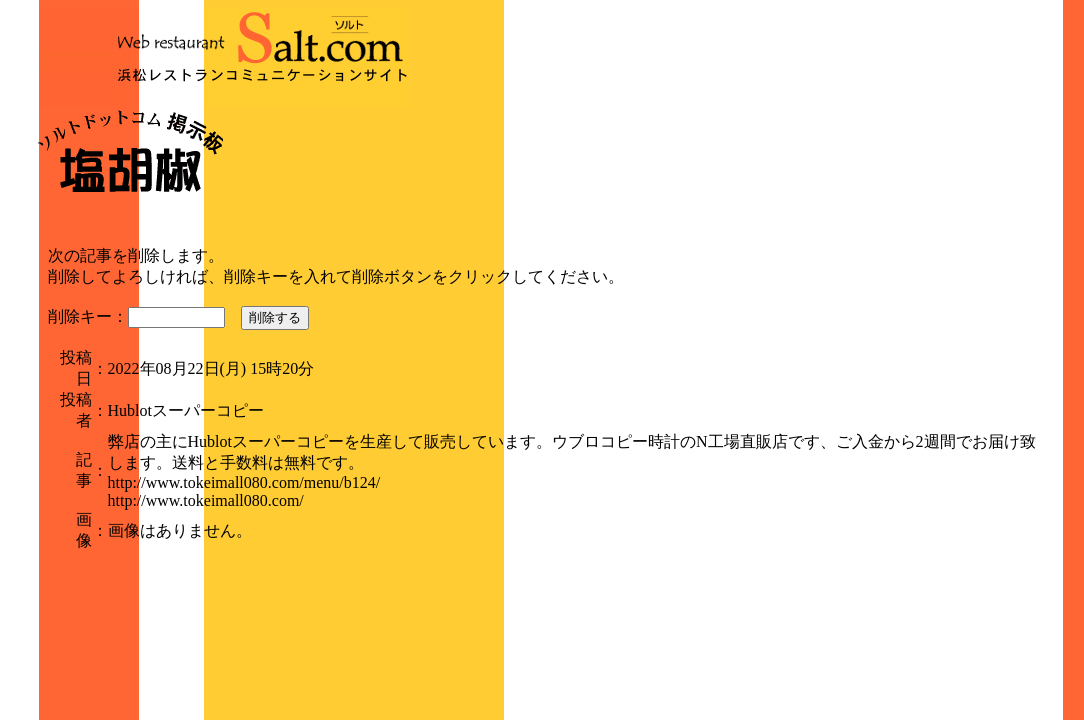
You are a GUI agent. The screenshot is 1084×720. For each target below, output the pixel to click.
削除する (275, 317)
